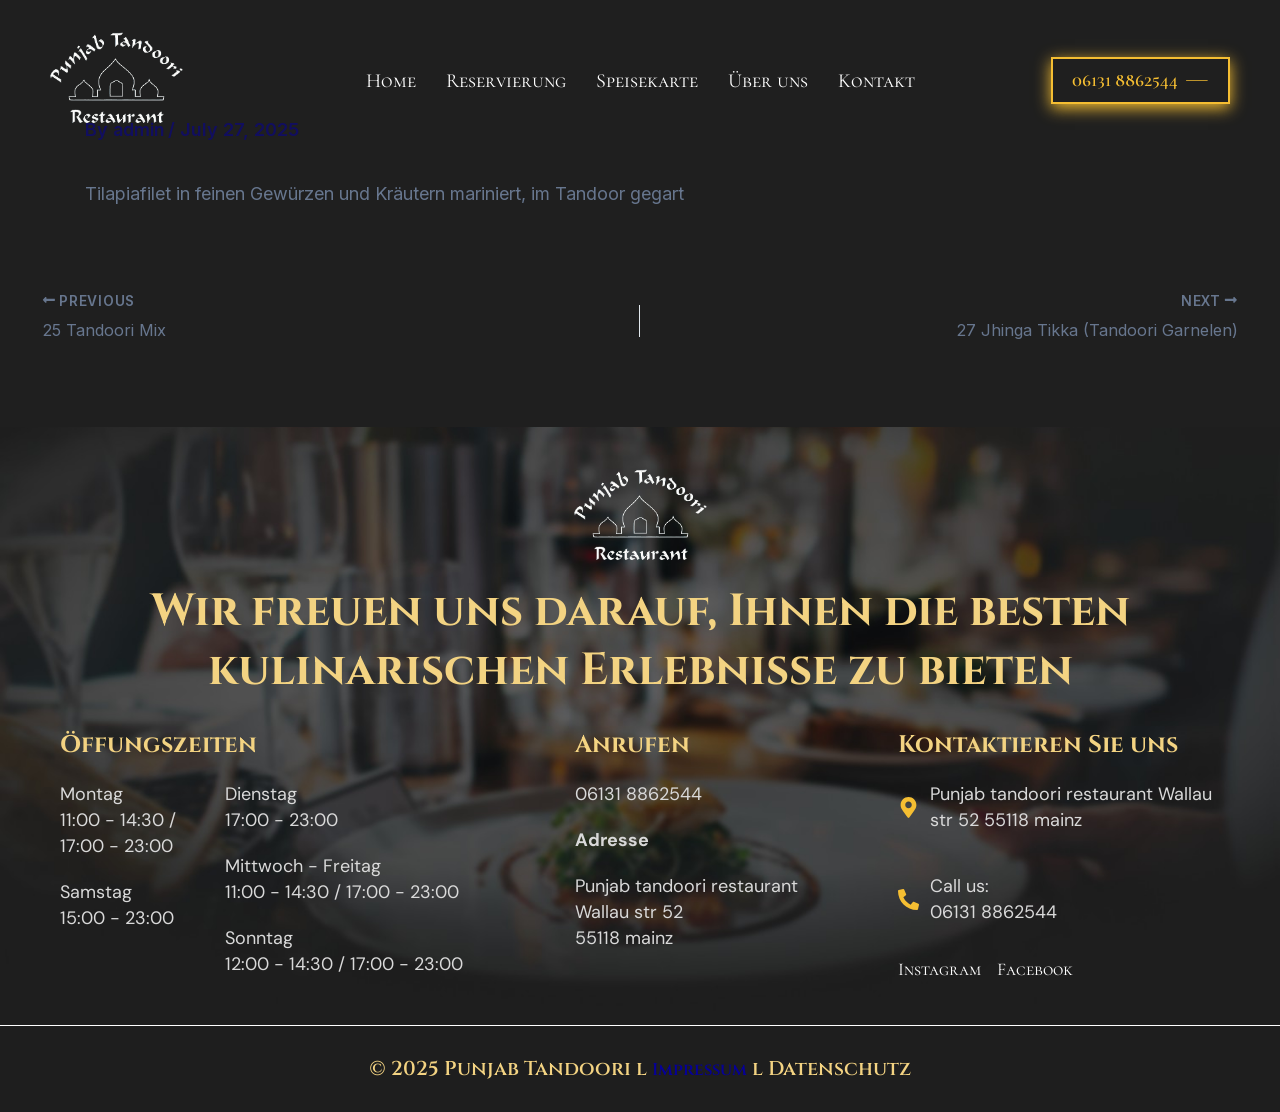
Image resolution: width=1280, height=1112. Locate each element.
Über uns (768, 81)
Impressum (699, 1068)
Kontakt (876, 81)
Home (391, 81)
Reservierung (506, 81)
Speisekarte (647, 81)
